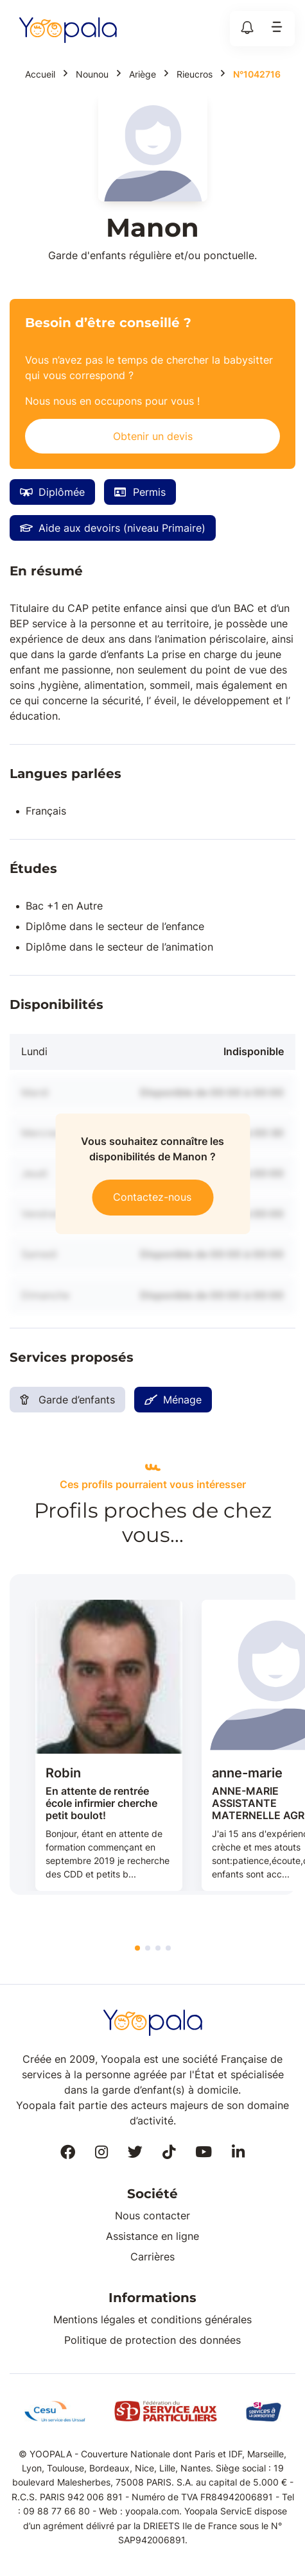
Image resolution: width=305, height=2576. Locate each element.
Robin (63, 1773)
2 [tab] (147, 1948)
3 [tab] (158, 1948)
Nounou (92, 74)
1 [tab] (137, 1948)
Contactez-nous (152, 1196)
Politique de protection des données (152, 2340)
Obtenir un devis (153, 436)
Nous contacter (152, 2215)
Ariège (142, 74)
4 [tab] (168, 1948)
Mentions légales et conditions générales (152, 2319)
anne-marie (247, 1773)
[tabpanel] (109, 1746)
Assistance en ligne (152, 2236)
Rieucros (195, 74)
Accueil (40, 74)
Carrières (152, 2256)
